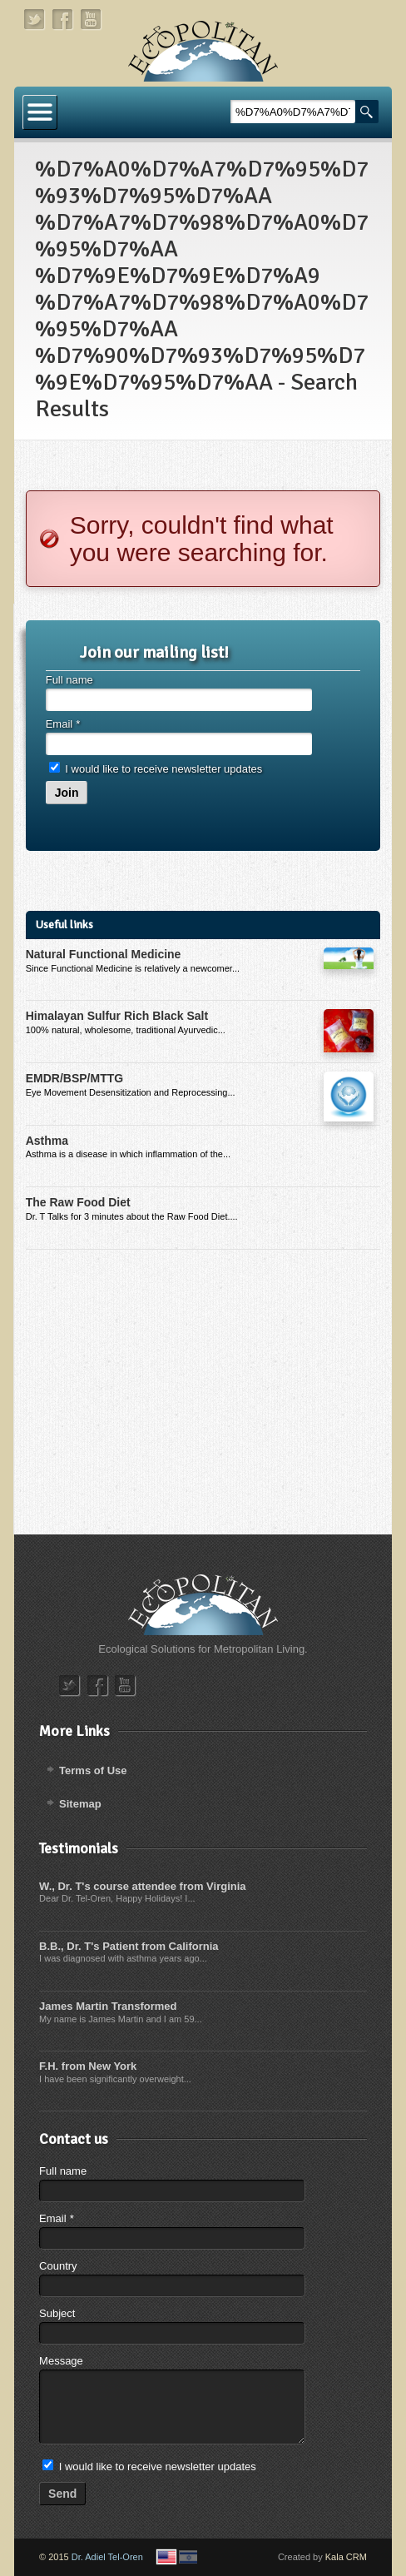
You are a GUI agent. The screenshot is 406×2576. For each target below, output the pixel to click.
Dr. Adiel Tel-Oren (107, 2557)
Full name (69, 680)
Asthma (47, 1140)
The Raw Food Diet (78, 1202)
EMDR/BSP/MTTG (74, 1078)
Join (67, 792)
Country (58, 2266)
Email (63, 724)
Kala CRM (346, 2557)
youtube (91, 19)
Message (61, 2361)
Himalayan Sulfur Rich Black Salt (117, 1015)
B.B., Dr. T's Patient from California (128, 1946)
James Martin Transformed (107, 2006)
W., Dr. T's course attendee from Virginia (142, 1886)
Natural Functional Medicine (103, 954)
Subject (57, 2313)
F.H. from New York (87, 2066)
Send (62, 2493)
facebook (63, 19)
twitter (34, 19)
